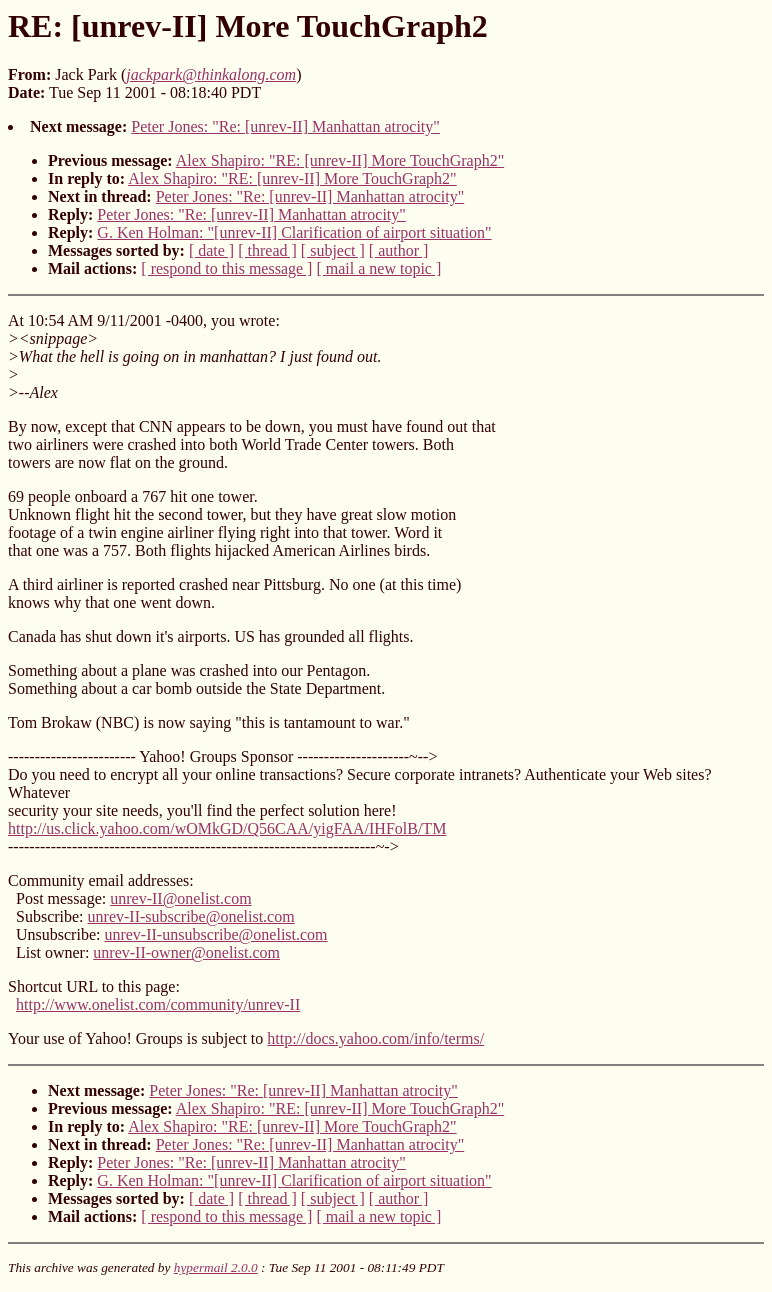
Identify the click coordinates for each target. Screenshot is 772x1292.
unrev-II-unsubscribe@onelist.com (215, 934)
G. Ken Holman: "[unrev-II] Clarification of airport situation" (294, 232)
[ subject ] (333, 250)
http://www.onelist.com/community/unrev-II (158, 1004)
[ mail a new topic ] (378, 268)
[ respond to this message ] (226, 268)
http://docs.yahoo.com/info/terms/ (375, 1038)
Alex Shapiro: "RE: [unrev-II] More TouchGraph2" (340, 160)
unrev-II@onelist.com (180, 898)
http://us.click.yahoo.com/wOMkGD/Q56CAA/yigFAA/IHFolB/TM (227, 828)
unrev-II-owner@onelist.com (186, 952)
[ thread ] (267, 250)
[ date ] (211, 250)
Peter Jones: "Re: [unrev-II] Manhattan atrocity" (285, 126)
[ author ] (399, 250)
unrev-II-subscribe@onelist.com (191, 916)
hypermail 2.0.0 (216, 1267)
